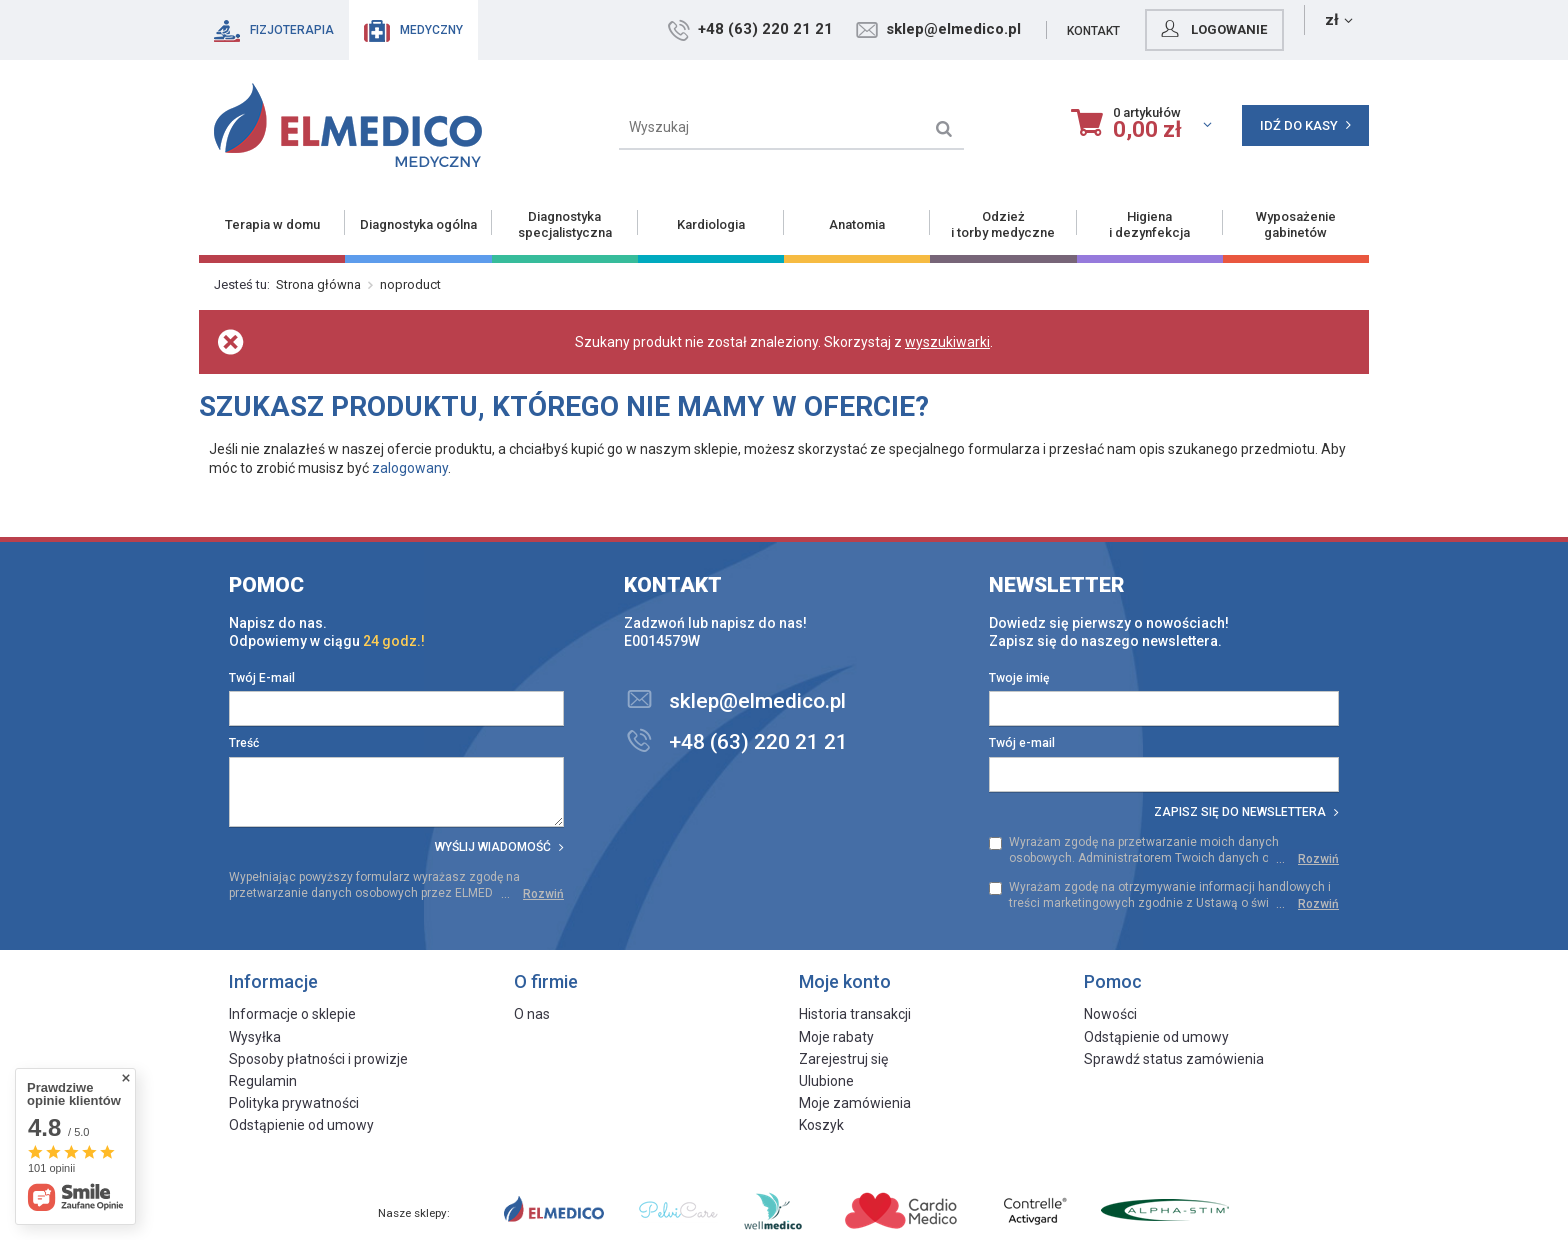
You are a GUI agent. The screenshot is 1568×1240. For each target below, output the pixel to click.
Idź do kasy (1305, 125)
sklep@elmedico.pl (1038, 29)
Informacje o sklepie (292, 1014)
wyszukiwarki (947, 342)
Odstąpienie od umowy (301, 1125)
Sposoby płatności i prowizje (318, 1059)
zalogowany (410, 468)
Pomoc (266, 585)
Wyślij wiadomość (499, 847)
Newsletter (1057, 585)
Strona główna (318, 284)
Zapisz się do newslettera (1246, 812)
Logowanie (1297, 29)
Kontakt (1178, 31)
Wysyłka (255, 1037)
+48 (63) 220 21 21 (850, 29)
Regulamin (263, 1081)
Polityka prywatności (294, 1103)
